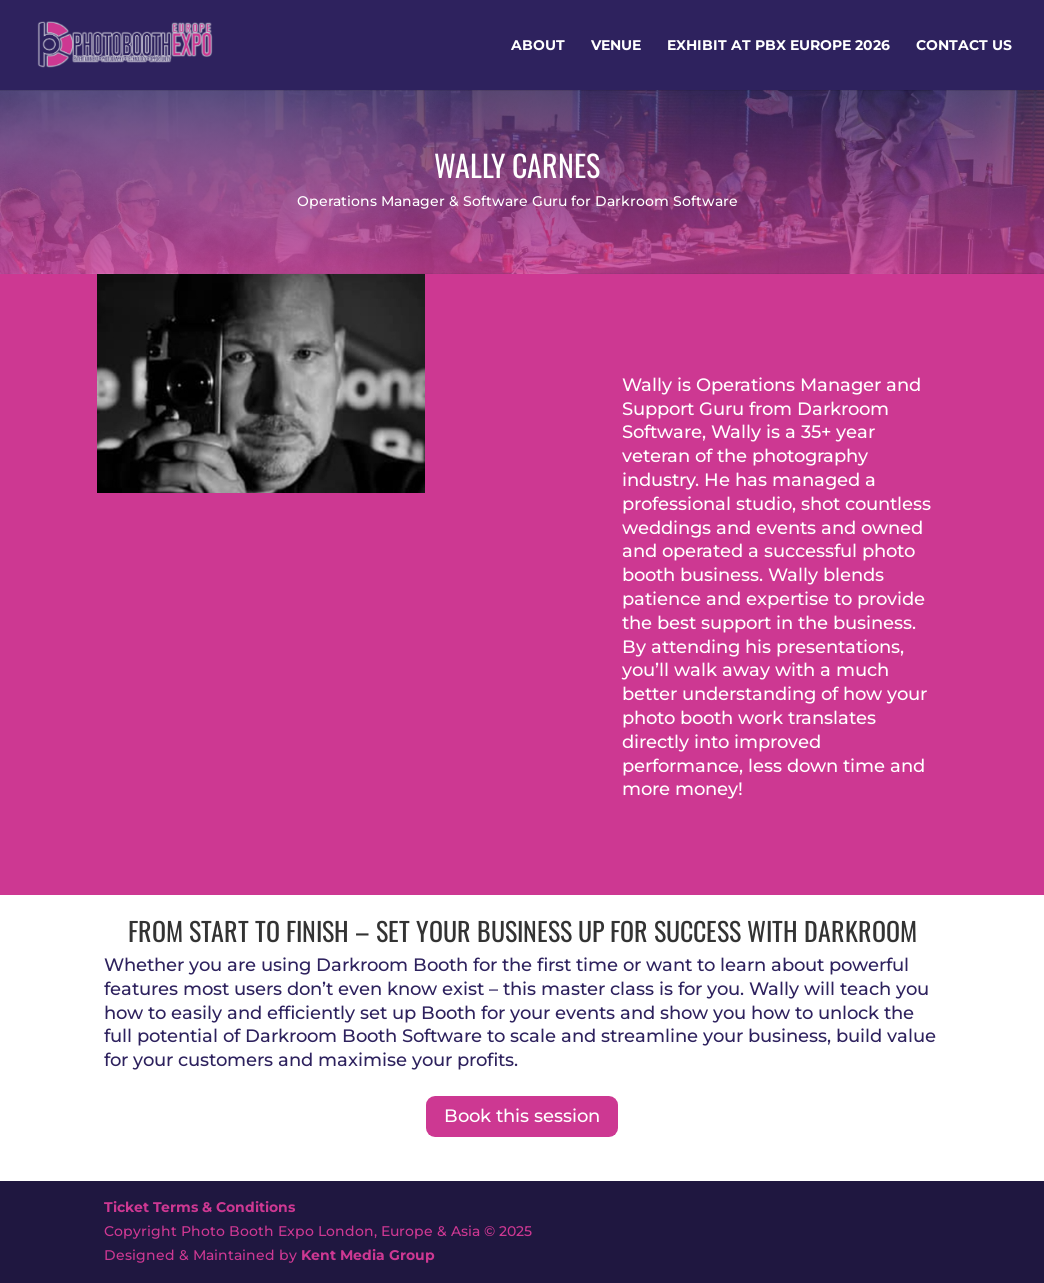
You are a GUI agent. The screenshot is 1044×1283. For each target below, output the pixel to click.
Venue (616, 46)
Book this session (522, 1116)
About (538, 46)
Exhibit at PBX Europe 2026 (778, 46)
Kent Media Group (368, 1255)
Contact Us (964, 46)
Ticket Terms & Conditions (199, 1207)
